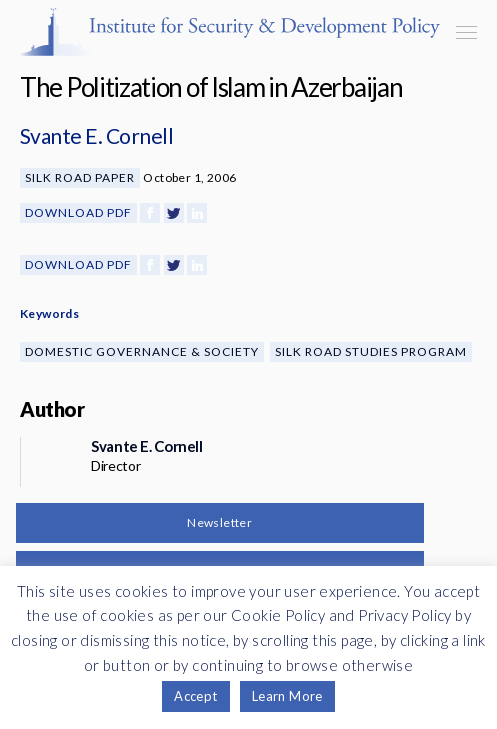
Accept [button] (195, 696)
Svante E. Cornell (96, 135)
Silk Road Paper (80, 177)
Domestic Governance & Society (142, 351)
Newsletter (219, 522)
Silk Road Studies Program (371, 351)
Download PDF (78, 212)
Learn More (287, 696)
